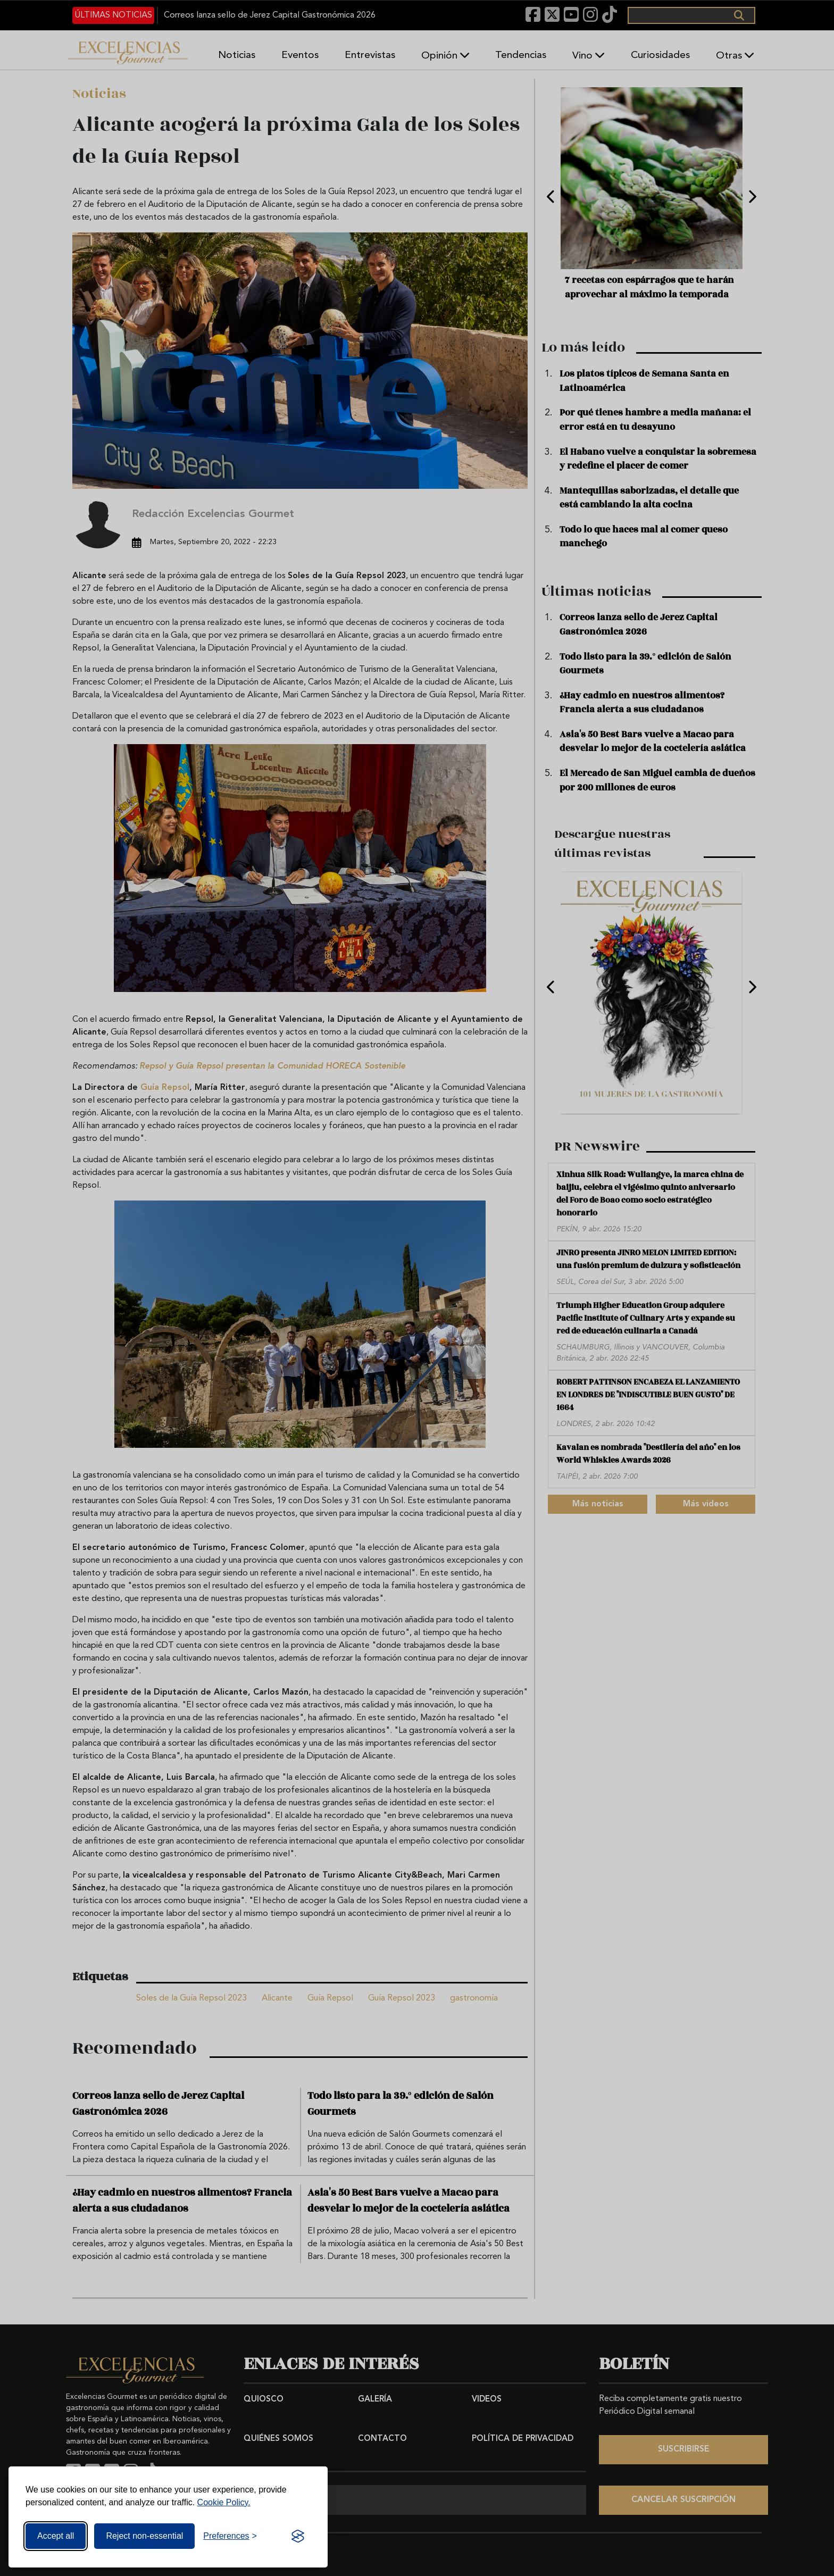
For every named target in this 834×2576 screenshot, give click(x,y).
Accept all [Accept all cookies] (55, 2535)
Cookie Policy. (224, 2502)
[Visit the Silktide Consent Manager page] (298, 2536)
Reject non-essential (144, 2535)
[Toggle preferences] (230, 2536)
